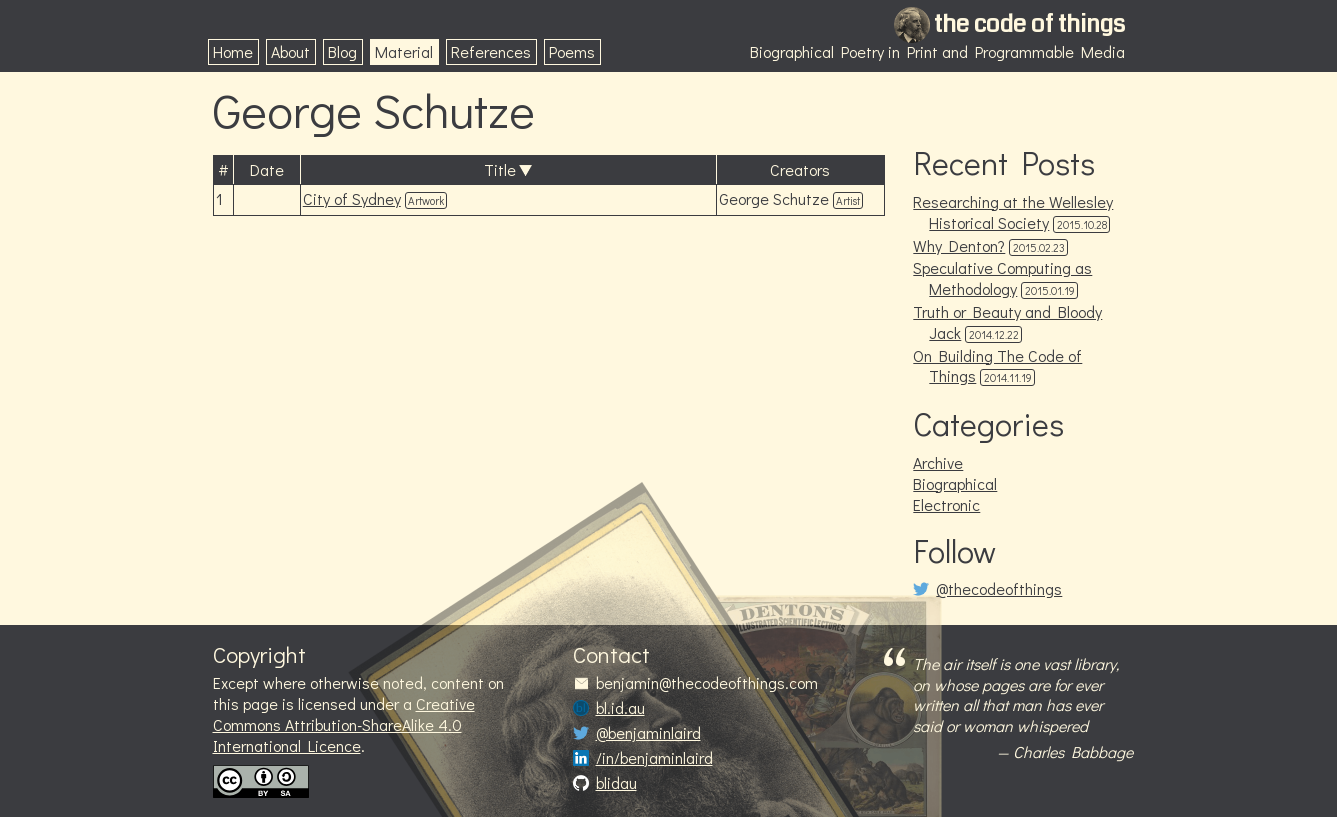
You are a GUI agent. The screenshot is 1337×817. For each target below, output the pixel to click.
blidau (616, 783)
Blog (342, 51)
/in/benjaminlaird (654, 758)
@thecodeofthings (999, 589)
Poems (572, 51)
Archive (938, 462)
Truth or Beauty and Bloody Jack (1007, 322)
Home (233, 51)
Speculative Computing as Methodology (1002, 278)
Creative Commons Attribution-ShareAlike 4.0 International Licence (344, 724)
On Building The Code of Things (997, 366)
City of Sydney (352, 198)
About (290, 51)
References (491, 51)
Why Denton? (959, 245)
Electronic (946, 504)
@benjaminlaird (648, 733)
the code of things (1029, 24)
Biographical (955, 483)
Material (404, 51)
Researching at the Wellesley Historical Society (1013, 212)
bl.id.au (620, 708)
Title (500, 169)
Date (267, 169)
